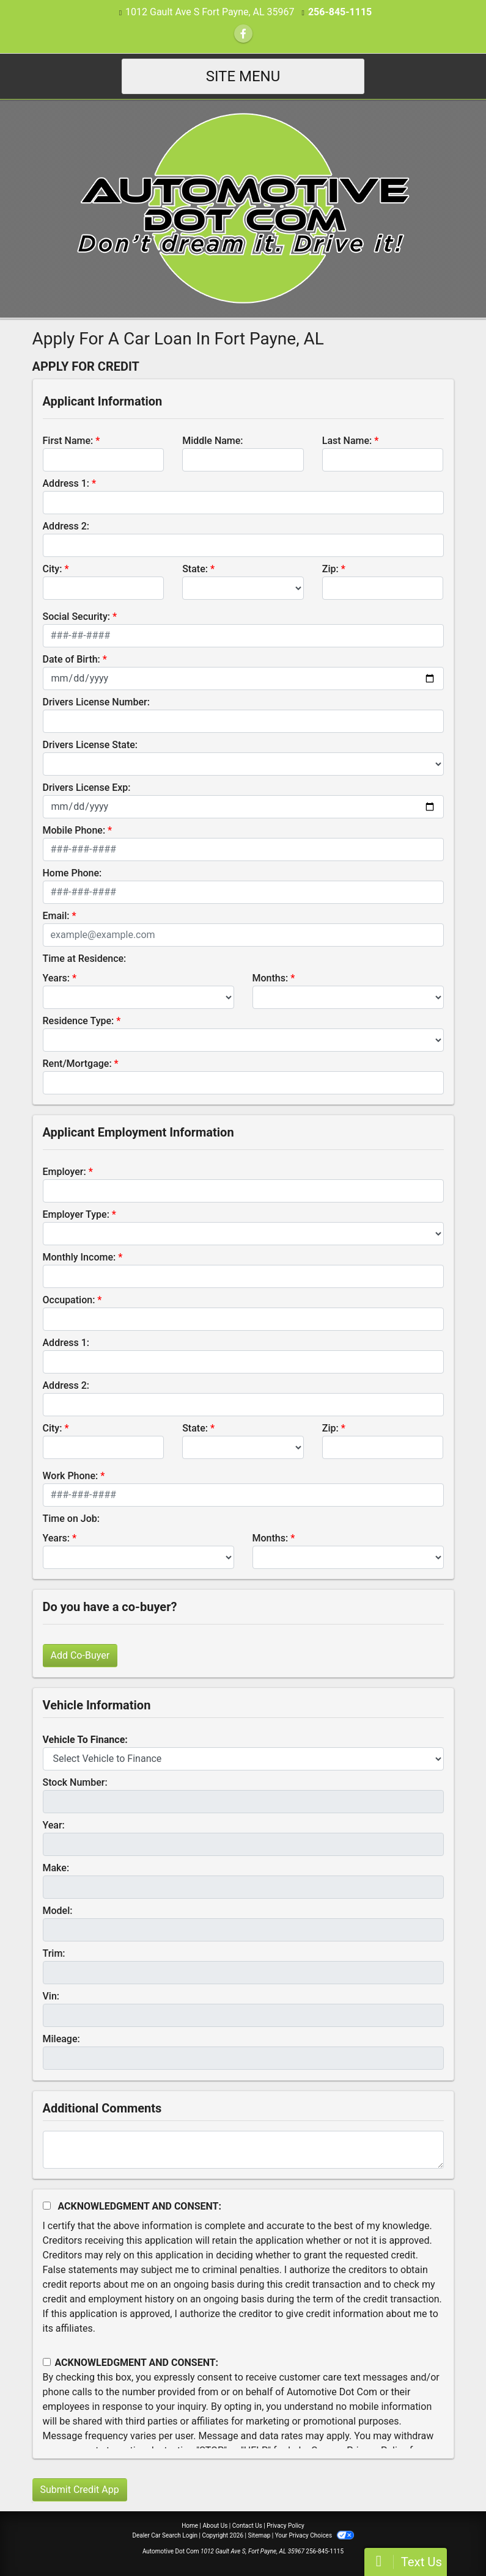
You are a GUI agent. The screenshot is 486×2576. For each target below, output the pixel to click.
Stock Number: (75, 1782)
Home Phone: (72, 873)
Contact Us (247, 2525)
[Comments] (243, 2150)
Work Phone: (70, 1476)
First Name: (68, 440)
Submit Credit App (79, 2489)
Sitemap (259, 2535)
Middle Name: (212, 440)
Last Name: (347, 440)
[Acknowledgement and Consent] (47, 2206)
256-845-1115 (340, 12)
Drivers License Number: (96, 702)
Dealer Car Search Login (164, 2535)
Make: (56, 1868)
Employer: (64, 1171)
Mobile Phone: (74, 830)
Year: (54, 1825)
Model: (58, 1910)
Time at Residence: (85, 958)
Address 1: (66, 483)
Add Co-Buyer (80, 1655)
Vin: (51, 1996)
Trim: (54, 1953)
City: (52, 569)
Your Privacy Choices (314, 2535)
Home (190, 2525)
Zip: (330, 569)
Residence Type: (78, 1021)
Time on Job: (71, 1518)
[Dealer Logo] (243, 208)
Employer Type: (76, 1214)
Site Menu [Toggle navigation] (243, 76)
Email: (56, 916)
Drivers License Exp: (87, 787)
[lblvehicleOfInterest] (243, 1758)
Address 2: (66, 526)
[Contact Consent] (47, 2362)
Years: (56, 978)
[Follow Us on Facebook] (243, 33)
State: (195, 569)
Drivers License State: (90, 745)
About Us (215, 2525)
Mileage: (61, 2039)
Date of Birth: (71, 659)
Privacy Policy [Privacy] (285, 2525)
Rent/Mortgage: (77, 1063)
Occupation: (69, 1300)
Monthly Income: (79, 1257)
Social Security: (77, 616)
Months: (270, 978)
